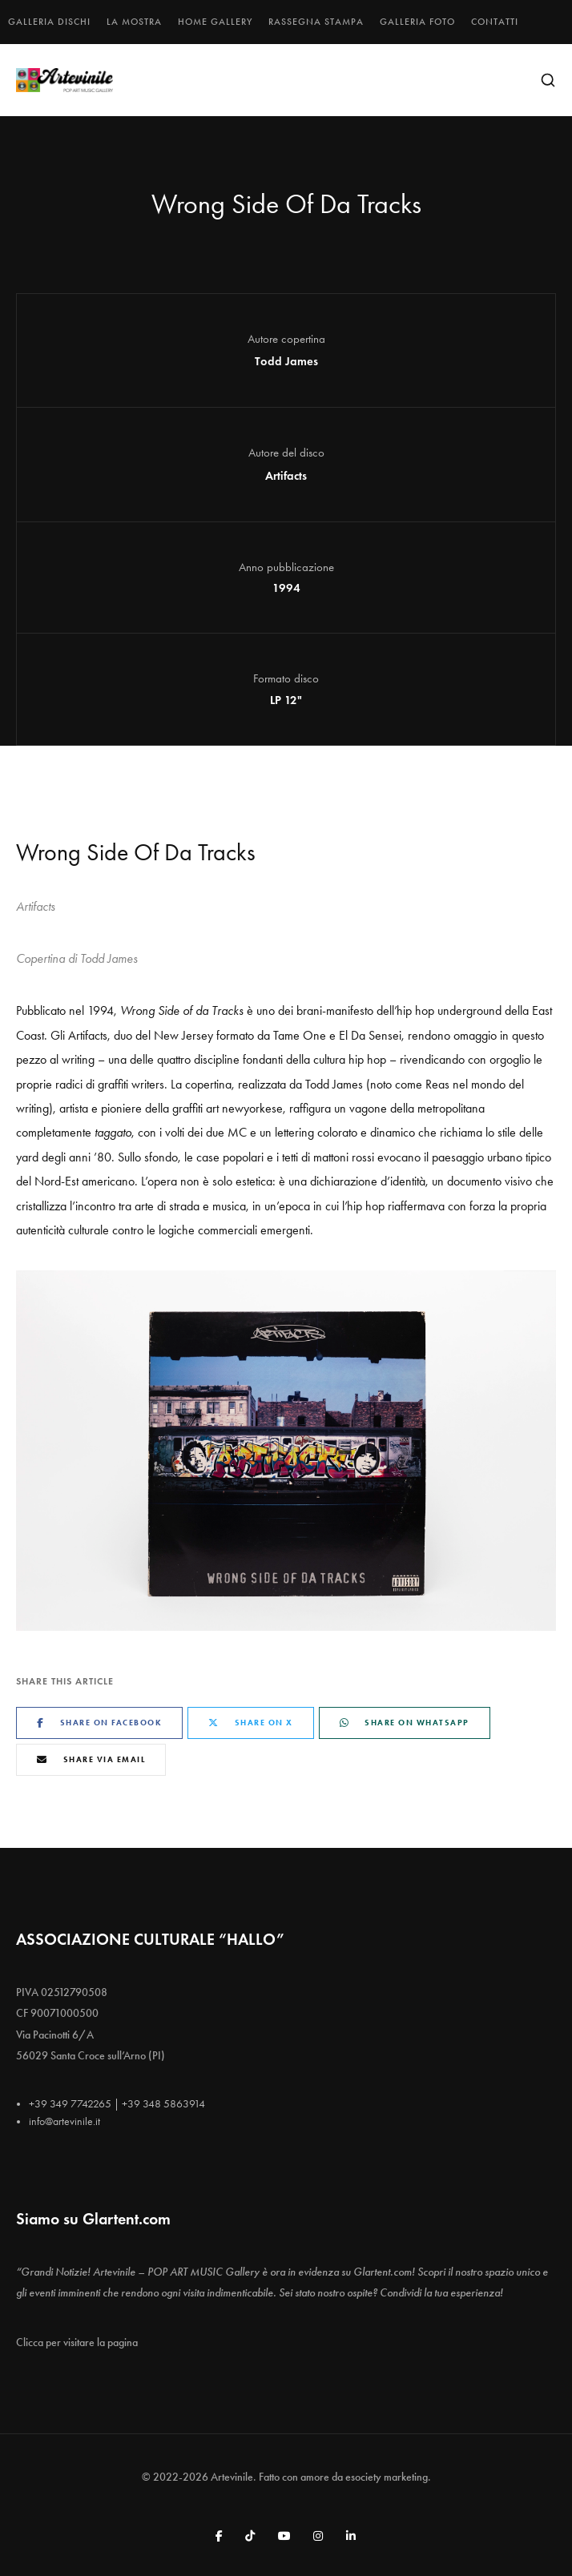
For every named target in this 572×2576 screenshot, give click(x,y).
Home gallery (215, 21)
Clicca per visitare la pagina (77, 2342)
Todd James (286, 361)
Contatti (494, 21)
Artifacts (286, 476)
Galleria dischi (49, 21)
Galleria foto (417, 21)
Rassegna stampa (316, 21)
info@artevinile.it (64, 2121)
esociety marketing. (388, 2477)
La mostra (134, 21)
